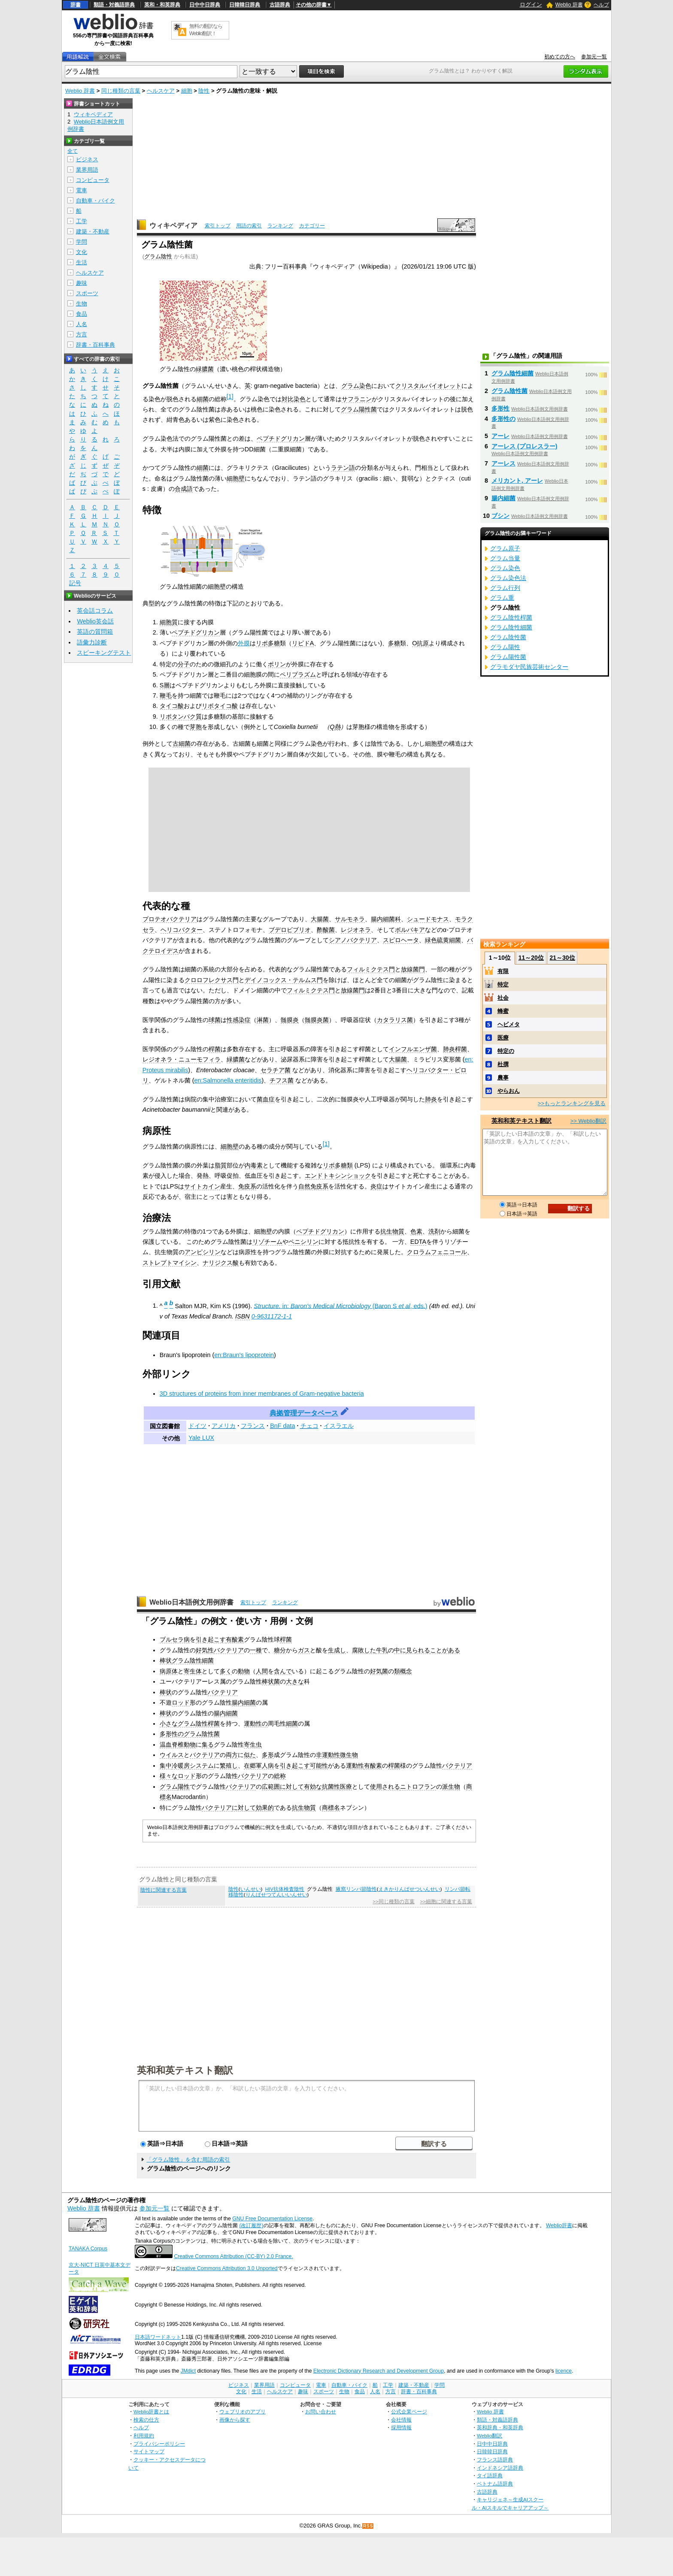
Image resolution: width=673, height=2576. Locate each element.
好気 (376, 1671)
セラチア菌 (276, 1070)
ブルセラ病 (175, 1639)
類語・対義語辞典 (114, 5)
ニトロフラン (418, 1786)
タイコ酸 (172, 705)
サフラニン (357, 399)
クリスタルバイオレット (428, 385)
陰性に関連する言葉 (163, 1890)
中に (400, 1650)
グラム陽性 (505, 647)
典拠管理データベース (304, 1413)
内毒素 (254, 1165)
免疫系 (247, 1186)
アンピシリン (203, 1252)
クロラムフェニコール (437, 1252)
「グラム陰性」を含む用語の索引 (188, 2159)
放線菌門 (413, 969)
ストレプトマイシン (169, 1262)
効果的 (265, 1807)
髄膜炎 (290, 1019)
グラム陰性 (158, 256)
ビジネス (87, 159)
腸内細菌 (244, 1702)
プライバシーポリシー (159, 2443)
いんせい (250, 1889)
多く (226, 1671)
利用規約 (143, 2435)
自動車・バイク (95, 200)
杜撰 (503, 1064)
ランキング (280, 226)
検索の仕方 (146, 2419)
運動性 (355, 1765)
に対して (292, 1786)
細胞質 (169, 622)
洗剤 (434, 1231)
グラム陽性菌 (359, 409)
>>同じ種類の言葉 (393, 1901)
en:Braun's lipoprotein (244, 1354)
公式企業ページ (409, 2411)
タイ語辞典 (490, 2475)
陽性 (184, 1786)
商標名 (331, 1807)
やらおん (508, 1091)
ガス (304, 1650)
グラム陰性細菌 (193, 1660)
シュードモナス (428, 919)
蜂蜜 (503, 1011)
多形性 (500, 408)
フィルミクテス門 (371, 969)
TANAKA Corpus (88, 2249)
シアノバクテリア (353, 940)
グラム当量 (505, 558)
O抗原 (420, 643)
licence (563, 2371)
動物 (244, 1671)
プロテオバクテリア (169, 919)
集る (208, 1744)
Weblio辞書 (559, 2225)
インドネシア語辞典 (500, 2467)
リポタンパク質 (181, 716)
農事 (503, 1077)
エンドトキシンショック (338, 1175)
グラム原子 (505, 548)
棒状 (166, 1660)
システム (202, 1765)
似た (250, 1754)
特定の (505, 1051)
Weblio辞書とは (151, 2411)
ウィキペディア (173, 225)
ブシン (500, 515)
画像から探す (234, 2419)
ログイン (531, 4)
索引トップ (217, 226)
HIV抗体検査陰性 (284, 1889)
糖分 (280, 1650)
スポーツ (87, 293)
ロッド (181, 1702)
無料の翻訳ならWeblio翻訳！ (205, 29)
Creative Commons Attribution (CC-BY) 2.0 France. (233, 2256)
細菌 (203, 399)
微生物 (349, 1754)
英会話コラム (95, 610)
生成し (337, 1650)
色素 (416, 1231)
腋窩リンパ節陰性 (356, 1889)
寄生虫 (253, 1744)
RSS (368, 2526)
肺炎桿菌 (455, 1049)
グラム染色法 (508, 577)
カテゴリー (312, 226)
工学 (81, 221)
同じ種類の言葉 (120, 91)
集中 (166, 1765)
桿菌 (215, 1049)
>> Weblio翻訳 (588, 1121)
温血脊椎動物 (178, 1744)
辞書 (75, 5)
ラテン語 (343, 467)
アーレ (500, 435)
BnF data (282, 1425)
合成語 (184, 488)
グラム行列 (505, 587)
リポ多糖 (268, 643)
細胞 (186, 91)
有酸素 (235, 1639)
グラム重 (502, 597)
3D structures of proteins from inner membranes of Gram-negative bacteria (262, 1393)
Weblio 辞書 (569, 5)
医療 (346, 1786)
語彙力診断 (92, 642)
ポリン (277, 664)
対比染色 (294, 399)
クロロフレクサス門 (212, 980)
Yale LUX (201, 1437)
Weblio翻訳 (489, 2435)
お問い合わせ (320, 2411)
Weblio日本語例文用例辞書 (191, 1602)
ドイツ (197, 1425)
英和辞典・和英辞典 (500, 2427)
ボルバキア (410, 929)
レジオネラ (356, 929)
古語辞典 (280, 5)
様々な (169, 1775)
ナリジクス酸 (221, 1262)
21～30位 (562, 957)
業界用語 (87, 169)
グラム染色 (356, 385)
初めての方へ (559, 57)
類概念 (403, 1671)
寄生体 (193, 1671)
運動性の (256, 1723)
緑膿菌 (205, 369)
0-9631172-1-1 (272, 1316)
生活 (81, 262)
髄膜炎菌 (317, 1019)
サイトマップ (148, 2451)
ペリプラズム (298, 674)
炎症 (376, 1186)
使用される (385, 1786)
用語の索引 (249, 226)
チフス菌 (282, 1080)
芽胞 (196, 726)
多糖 (394, 643)
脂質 (221, 1165)
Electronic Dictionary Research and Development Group (378, 2371)
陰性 (203, 91)
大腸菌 (320, 919)
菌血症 (266, 1099)
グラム (169, 1786)
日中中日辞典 (204, 5)
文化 (81, 252)
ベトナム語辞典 (495, 2483)
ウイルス (172, 1754)
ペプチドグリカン (281, 438)
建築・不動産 (92, 231)
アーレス (503, 463)
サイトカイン (202, 1186)
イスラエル (339, 1425)
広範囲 (271, 1786)
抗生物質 (392, 1231)
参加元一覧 (594, 57)
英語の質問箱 (95, 631)
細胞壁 (236, 478)
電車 (81, 190)
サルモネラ (350, 919)
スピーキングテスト (104, 652)
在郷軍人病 (259, 1765)
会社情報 (401, 2419)
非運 (322, 1754)
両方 (232, 1754)
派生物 (451, 1786)
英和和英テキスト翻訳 (185, 2069)
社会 (503, 998)
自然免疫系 (313, 1186)
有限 (503, 971)
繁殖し (229, 1765)
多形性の (172, 1733)
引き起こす (211, 1639)
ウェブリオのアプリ (242, 2411)
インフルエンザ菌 (413, 1049)
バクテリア (229, 1650)
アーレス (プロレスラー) (524, 446)
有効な (313, 1786)
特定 (503, 984)
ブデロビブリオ (290, 929)
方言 (81, 334)
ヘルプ (601, 5)
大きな (295, 1681)
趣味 (81, 283)
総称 (280, 1775)
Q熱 (335, 726)
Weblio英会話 (95, 621)
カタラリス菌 (395, 1019)
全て (72, 151)
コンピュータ (92, 180)
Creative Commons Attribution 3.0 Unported (227, 2268)
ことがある (445, 1650)
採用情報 (401, 2427)
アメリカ (224, 1425)
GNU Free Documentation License (272, 2219)
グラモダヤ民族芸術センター (529, 666)
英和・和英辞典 (162, 5)
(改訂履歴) (251, 2225)
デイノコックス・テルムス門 (284, 980)
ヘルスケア (161, 91)
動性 (334, 1754)
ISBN (242, 1316)
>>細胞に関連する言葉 (446, 1901)
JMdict (188, 2371)
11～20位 (531, 957)
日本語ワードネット (158, 2337)
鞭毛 (166, 695)
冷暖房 (181, 1765)
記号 (75, 583)
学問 (81, 242)
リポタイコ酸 (220, 705)
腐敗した (364, 1650)
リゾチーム (267, 1241)
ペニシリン (303, 1241)
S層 (165, 685)
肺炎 (431, 1099)
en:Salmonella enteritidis (228, 1080)
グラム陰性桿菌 (199, 1723)
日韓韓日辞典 (244, 5)
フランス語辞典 (495, 2459)
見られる (418, 1650)
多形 (268, 1754)
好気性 (205, 1650)
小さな (169, 1723)
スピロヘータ (401, 940)
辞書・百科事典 (95, 345)
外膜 (244, 643)
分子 (184, 664)
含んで (283, 1671)
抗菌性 (331, 1786)
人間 (262, 1671)
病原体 (169, 1671)
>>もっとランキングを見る (572, 1103)
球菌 (215, 1019)
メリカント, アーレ (517, 480)
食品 (81, 314)
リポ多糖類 (338, 1165)
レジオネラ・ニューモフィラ (181, 1059)
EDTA (418, 1241)
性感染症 (239, 1019)
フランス (253, 1425)
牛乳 (382, 1650)
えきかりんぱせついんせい (409, 1889)
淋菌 (263, 1019)
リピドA (303, 643)
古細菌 (182, 743)
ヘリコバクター (182, 929)
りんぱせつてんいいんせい (276, 1894)
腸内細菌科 (386, 919)
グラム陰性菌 (202, 1733)
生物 (81, 303)
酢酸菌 (326, 929)
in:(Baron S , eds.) (340, 1305)
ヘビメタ (508, 1024)
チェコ (309, 1425)
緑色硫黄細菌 (443, 940)
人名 (81, 324)
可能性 (319, 1765)
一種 (256, 1650)
